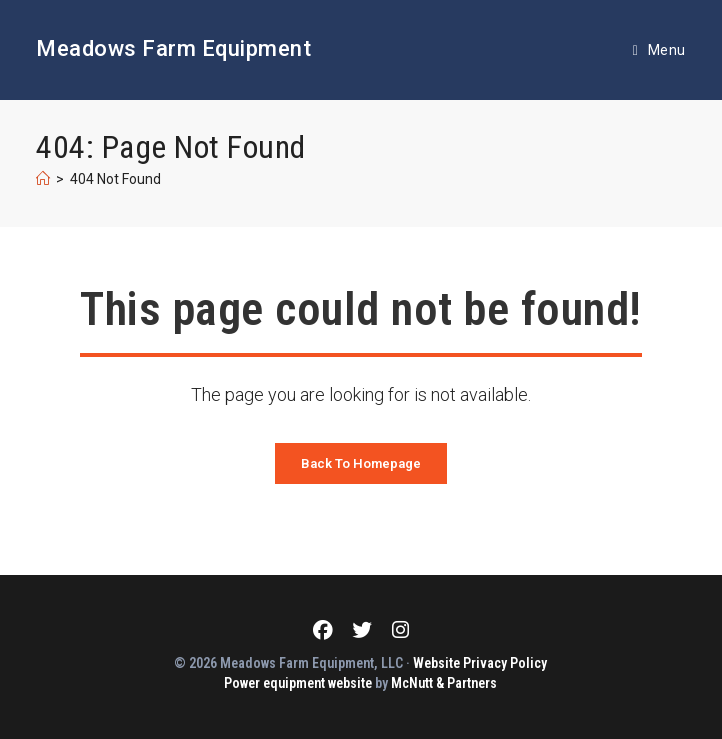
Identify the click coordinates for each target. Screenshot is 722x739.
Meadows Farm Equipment (173, 48)
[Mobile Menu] (659, 50)
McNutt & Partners (444, 683)
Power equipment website (298, 683)
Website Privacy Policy (480, 663)
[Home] (43, 179)
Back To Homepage (361, 463)
